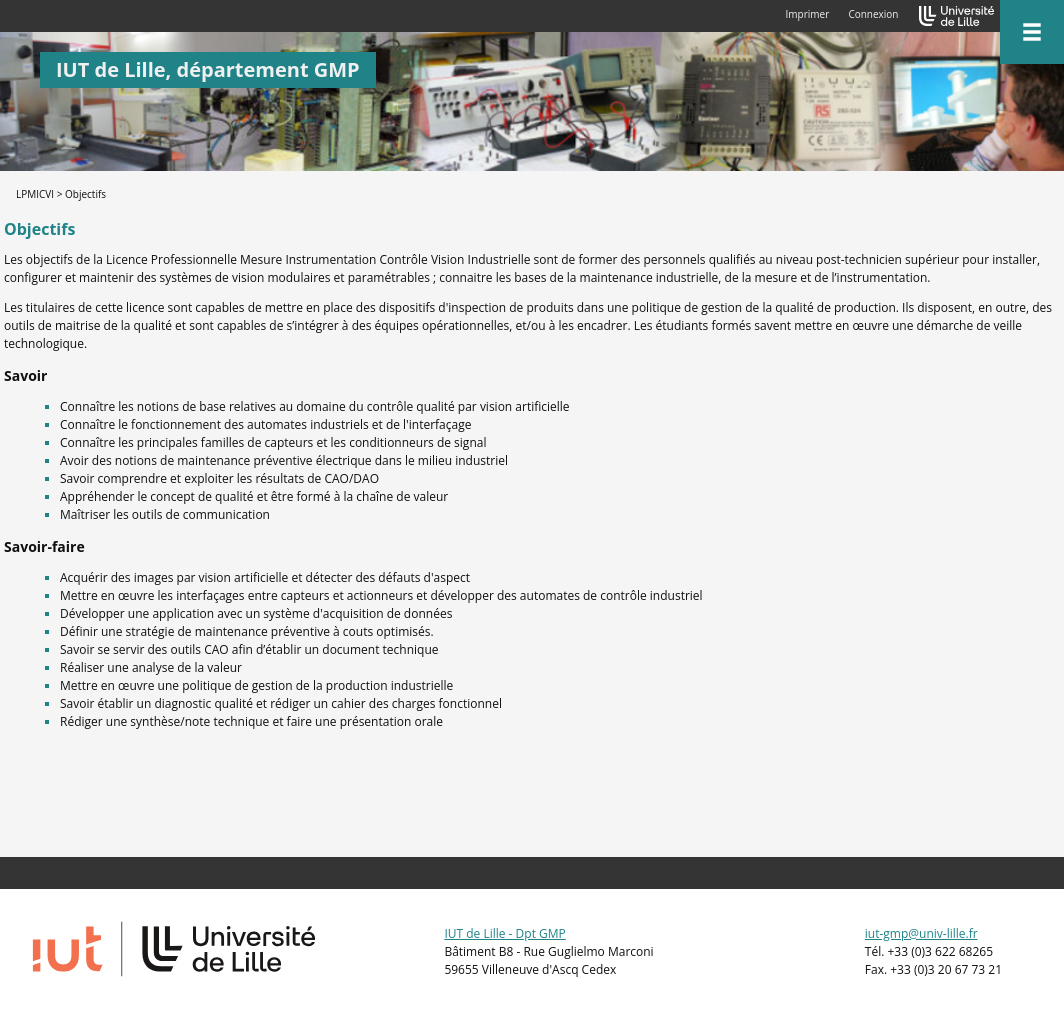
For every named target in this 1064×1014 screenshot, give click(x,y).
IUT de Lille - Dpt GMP (504, 933)
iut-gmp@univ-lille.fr (921, 933)
